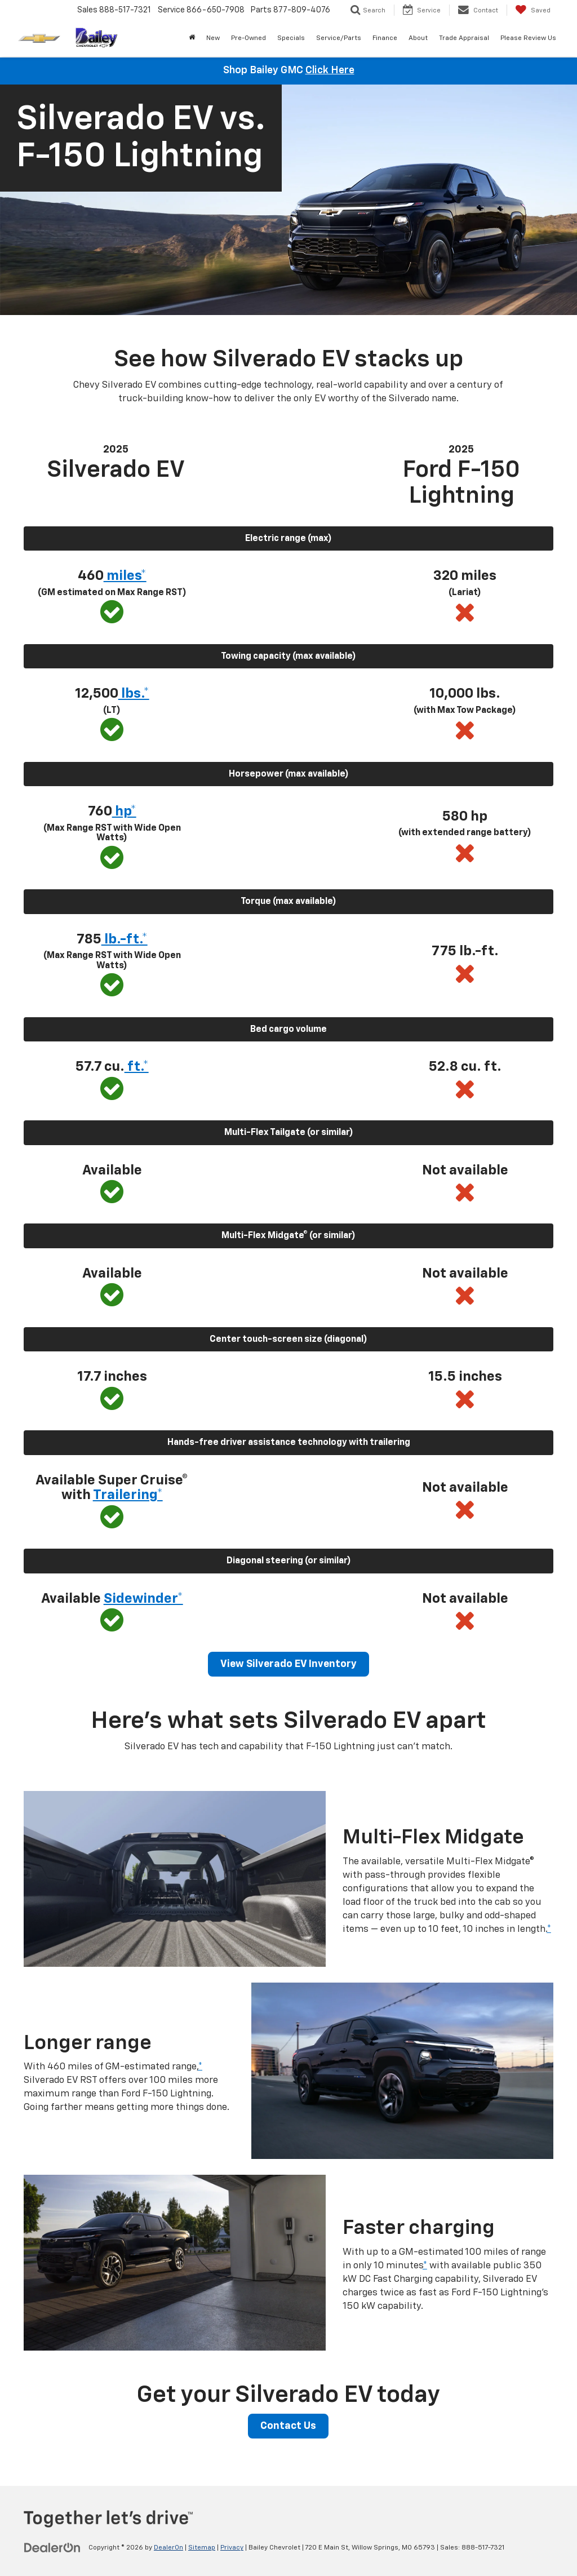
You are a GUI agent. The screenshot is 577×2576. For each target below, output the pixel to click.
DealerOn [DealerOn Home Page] (168, 2547)
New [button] (213, 38)
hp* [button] (124, 811)
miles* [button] (125, 576)
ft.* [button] (137, 1067)
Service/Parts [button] (338, 38)
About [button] (418, 38)
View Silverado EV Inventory (288, 1664)
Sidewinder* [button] (143, 1599)
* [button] (549, 1929)
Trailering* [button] (128, 1495)
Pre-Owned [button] (248, 38)
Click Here (329, 70)
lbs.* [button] (133, 693)
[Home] (192, 38)
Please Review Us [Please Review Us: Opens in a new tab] (528, 38)
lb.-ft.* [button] (124, 939)
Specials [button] (291, 38)
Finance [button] (384, 38)
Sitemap (201, 2547)
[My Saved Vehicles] (533, 10)
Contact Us (288, 2426)
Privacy (231, 2547)
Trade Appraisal (464, 38)
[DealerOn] (52, 2547)
